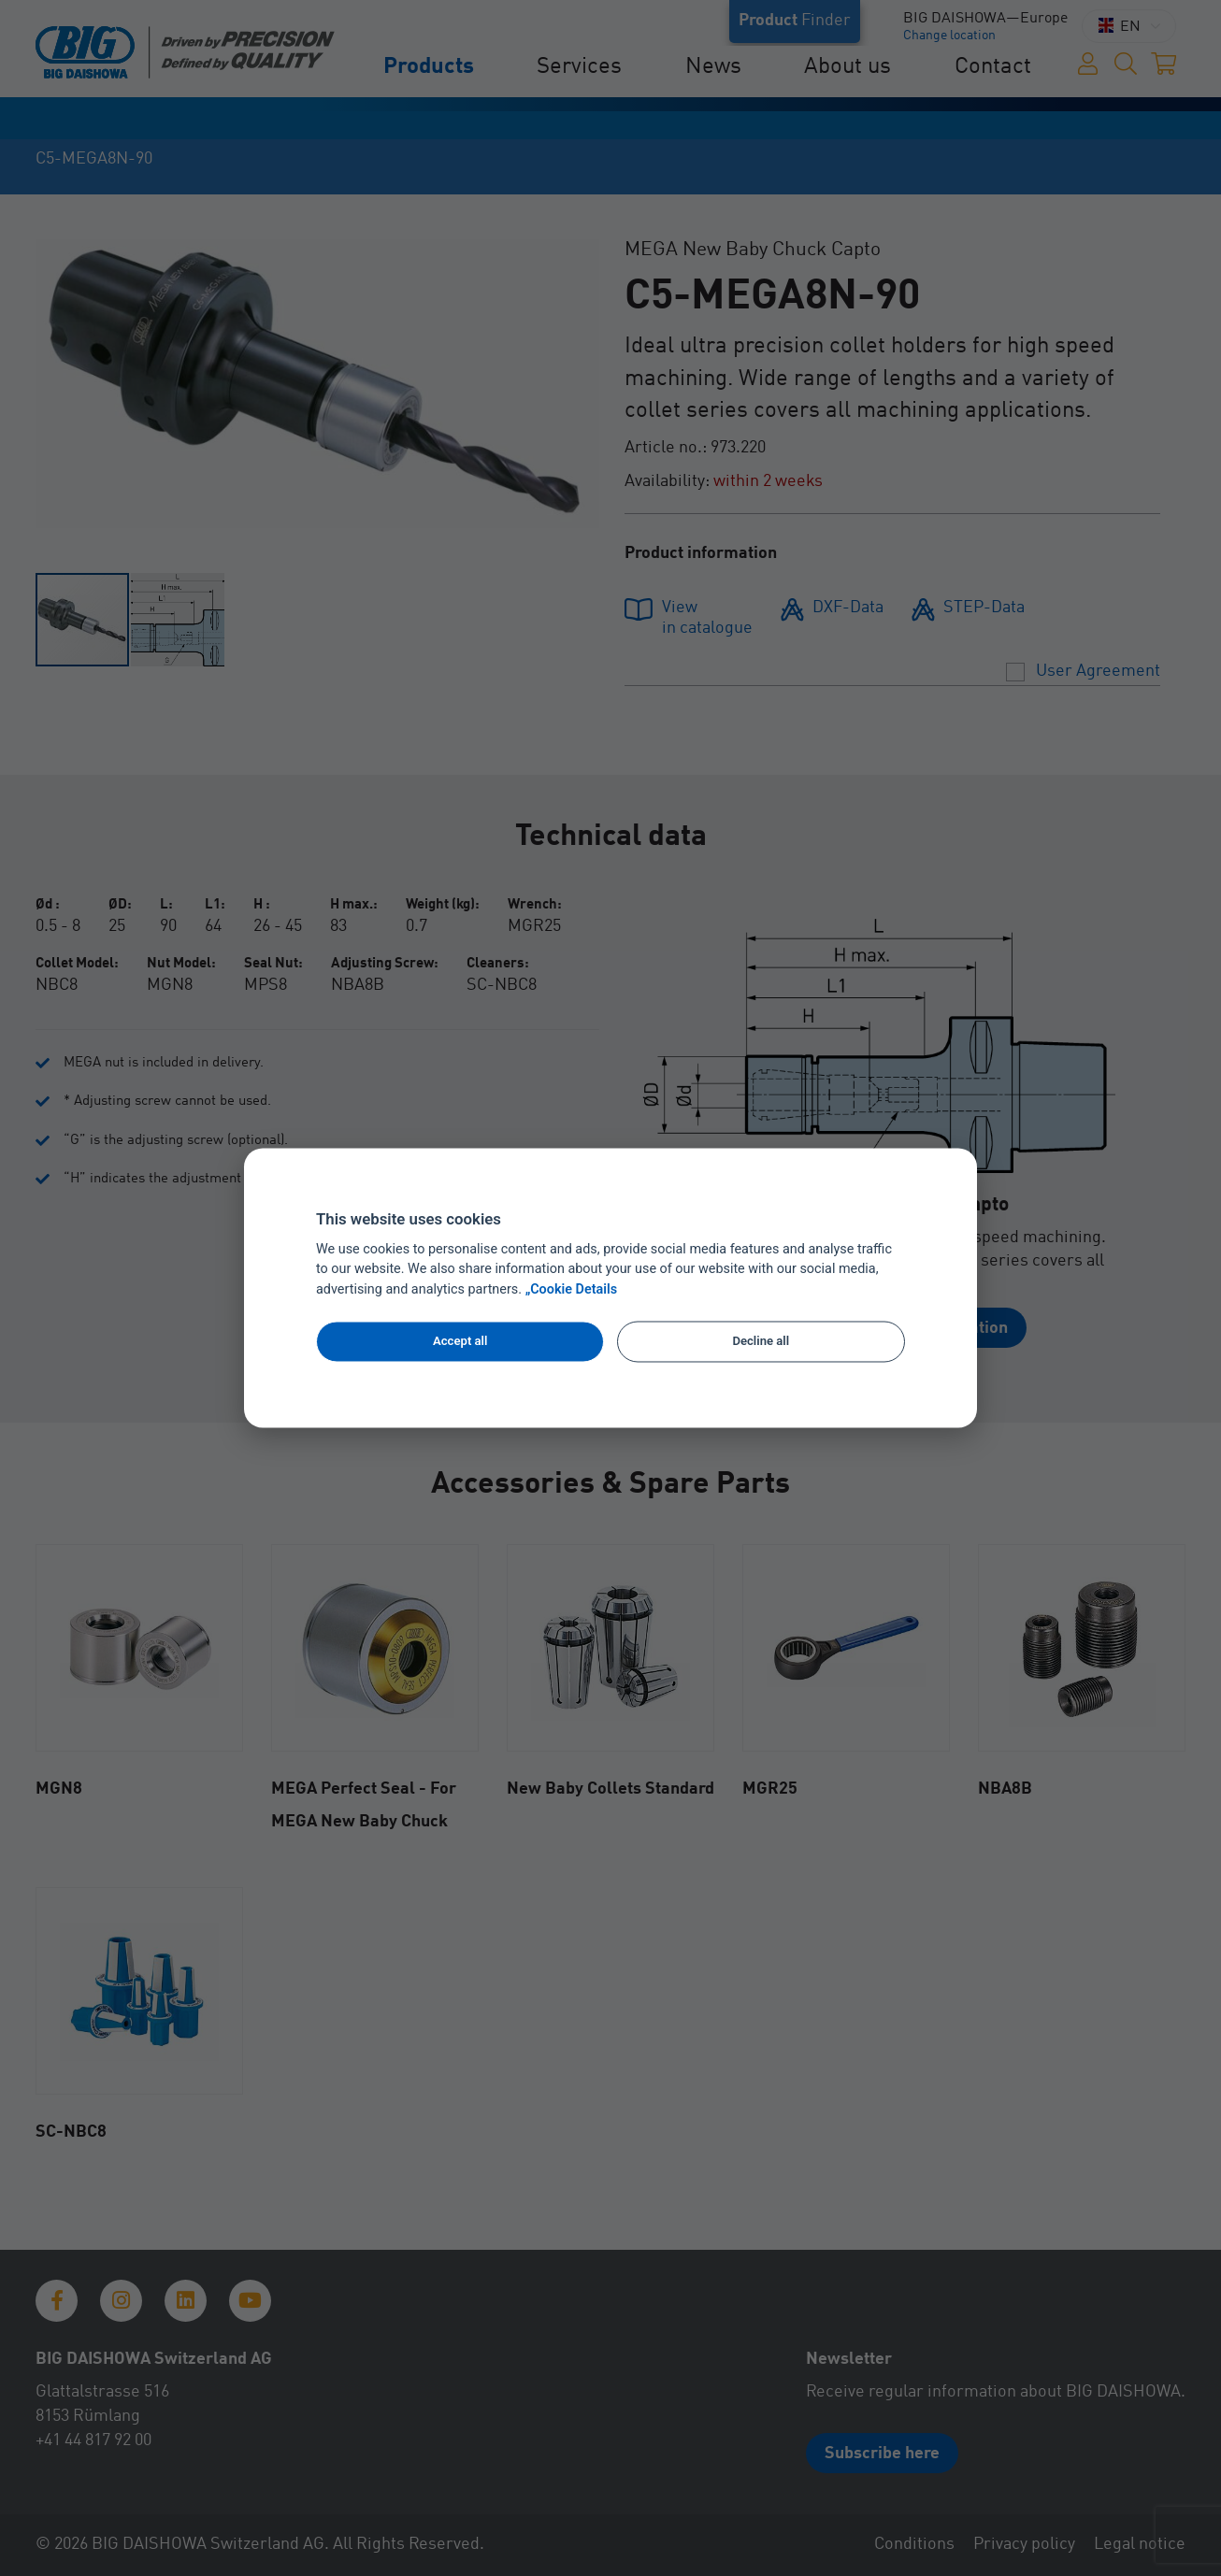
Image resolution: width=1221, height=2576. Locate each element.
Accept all (460, 1341)
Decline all (760, 1341)
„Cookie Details (571, 1290)
